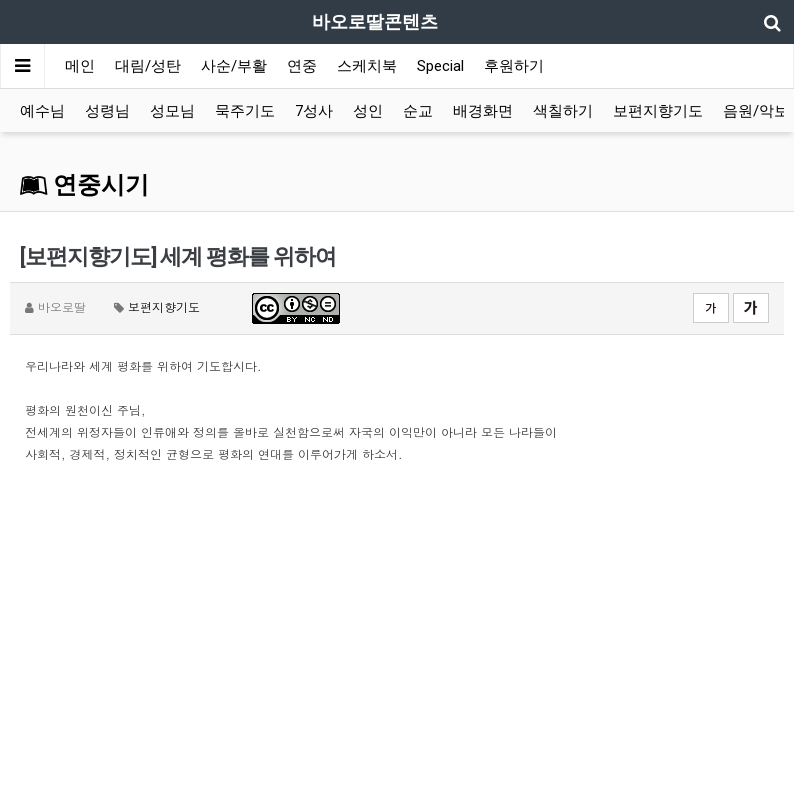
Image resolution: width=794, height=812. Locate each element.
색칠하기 (563, 111)
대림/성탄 (148, 66)
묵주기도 (245, 111)
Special (440, 66)
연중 (302, 66)
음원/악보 (756, 111)
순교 (418, 111)
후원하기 (514, 66)
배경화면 (483, 111)
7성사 (314, 111)
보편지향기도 (658, 111)
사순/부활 (234, 66)
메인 (80, 66)
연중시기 (84, 185)
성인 (368, 111)
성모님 (172, 111)
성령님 (107, 111)
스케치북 (367, 66)
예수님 (42, 111)
